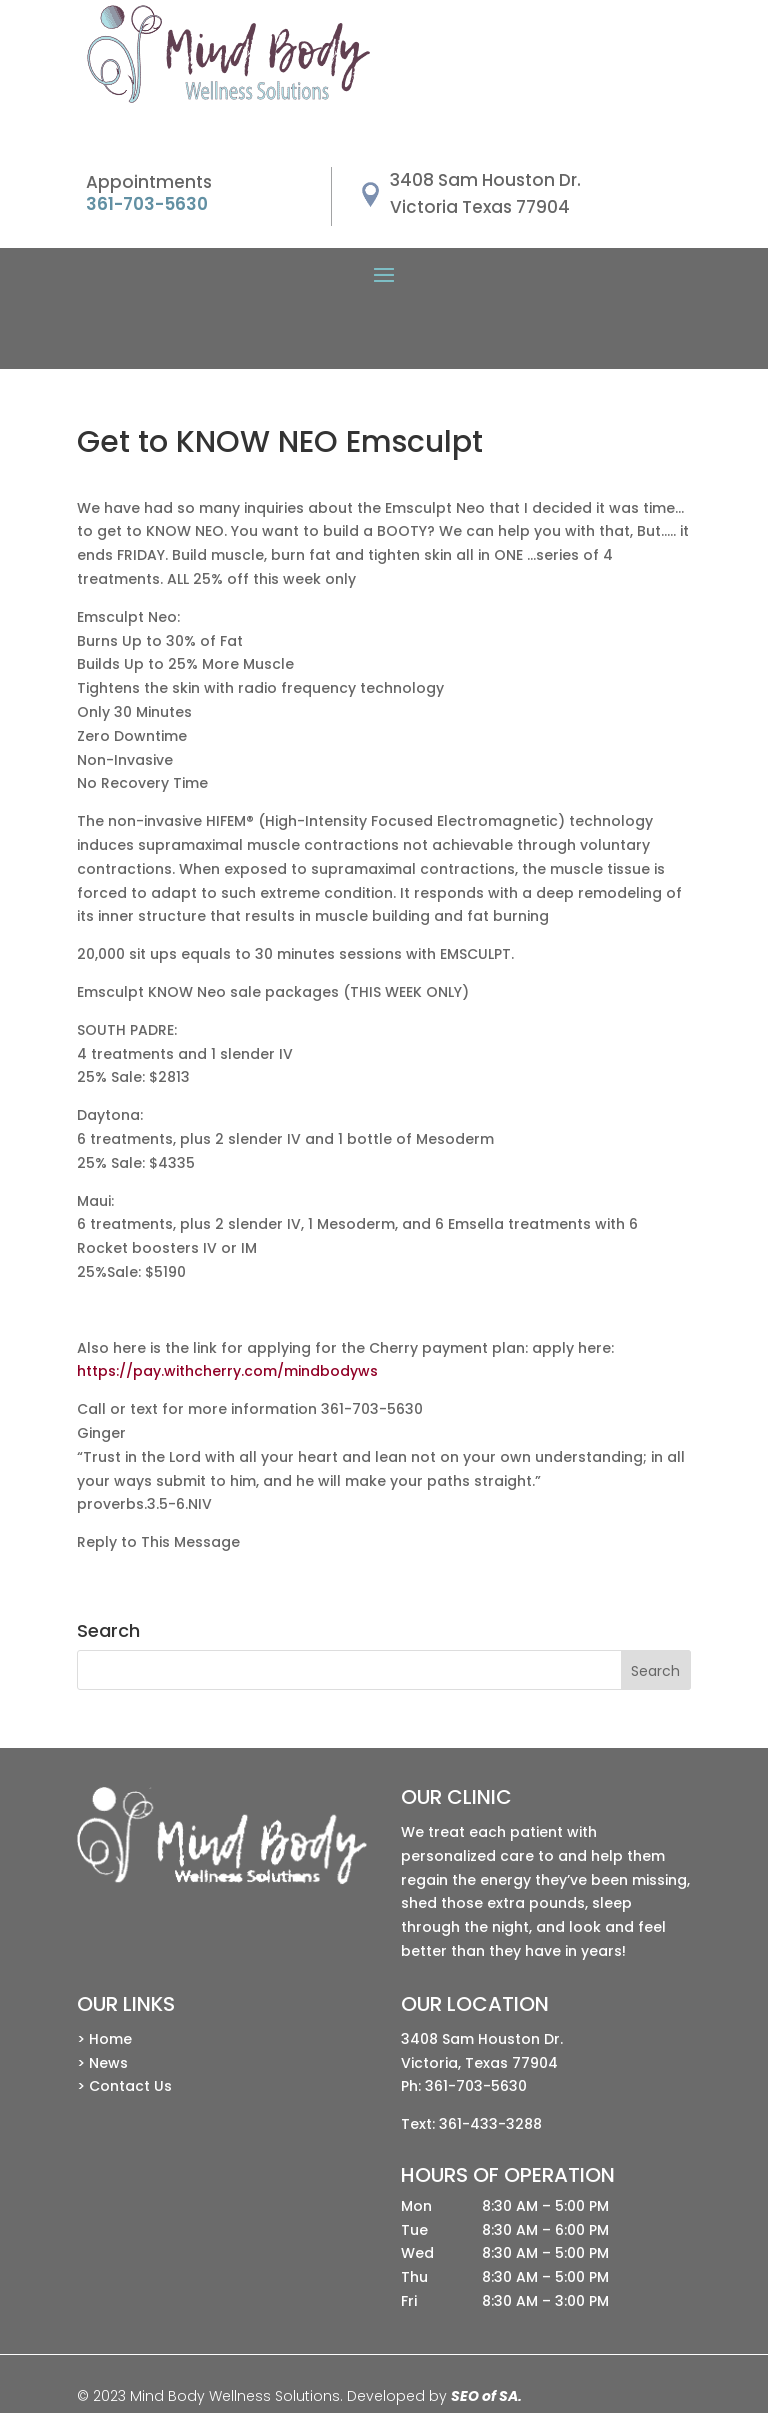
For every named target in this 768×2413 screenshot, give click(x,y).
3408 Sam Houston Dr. (482, 2039)
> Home (104, 2039)
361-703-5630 (476, 2086)
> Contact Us (124, 2086)
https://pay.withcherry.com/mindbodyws (227, 1371)
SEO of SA (484, 2396)
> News (102, 2063)
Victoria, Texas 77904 (479, 2063)
